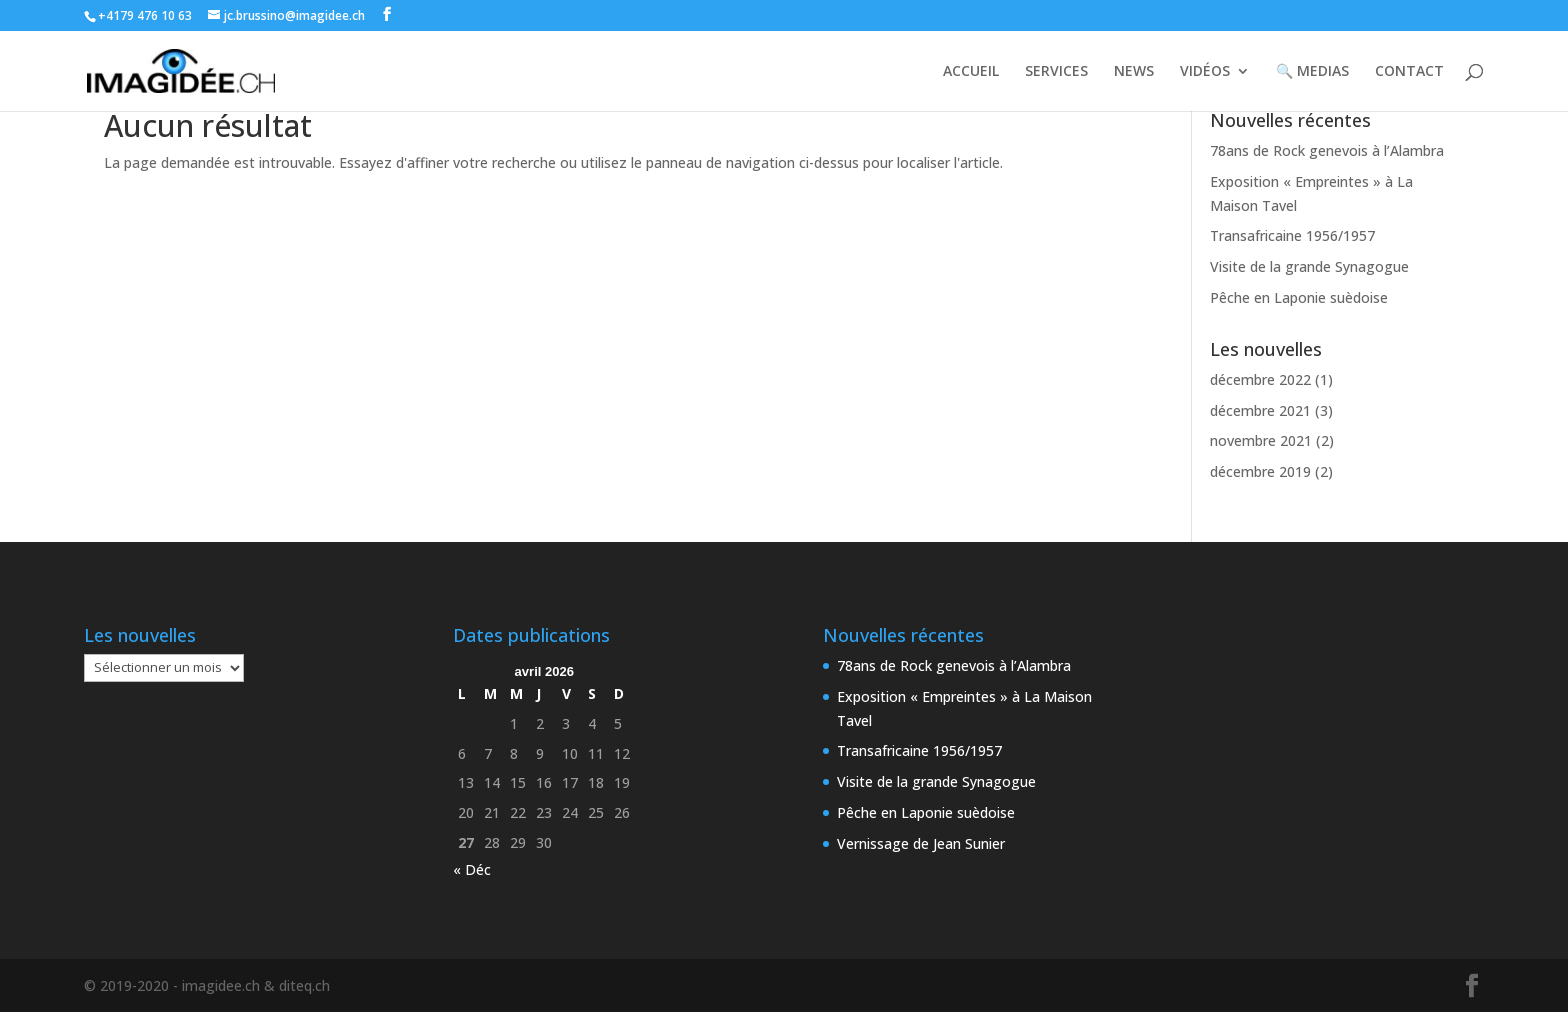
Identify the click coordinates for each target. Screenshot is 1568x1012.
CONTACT (1409, 72)
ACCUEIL (971, 72)
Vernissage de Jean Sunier (921, 843)
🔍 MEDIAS (1312, 72)
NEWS (1134, 72)
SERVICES (1056, 72)
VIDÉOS (1205, 72)
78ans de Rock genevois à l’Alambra (1327, 150)
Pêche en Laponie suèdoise (1299, 297)
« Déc (472, 869)
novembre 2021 (1261, 440)
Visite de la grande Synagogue (1309, 266)
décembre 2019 (1260, 471)
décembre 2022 (1260, 379)
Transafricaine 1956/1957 (1292, 235)
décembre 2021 (1260, 410)
